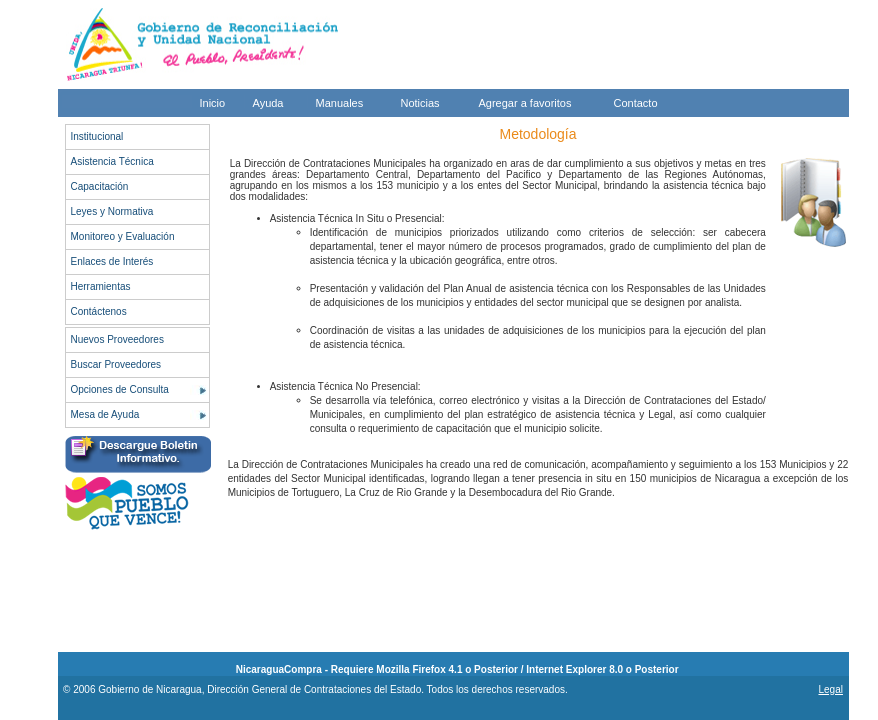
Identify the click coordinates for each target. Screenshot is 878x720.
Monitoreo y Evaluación (123, 236)
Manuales (340, 103)
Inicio (213, 103)
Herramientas (101, 286)
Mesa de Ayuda (105, 414)
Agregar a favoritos (525, 103)
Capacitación (100, 186)
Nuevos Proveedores (117, 339)
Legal (830, 689)
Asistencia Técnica (112, 161)
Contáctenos (99, 311)
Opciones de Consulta (120, 389)
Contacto (636, 103)
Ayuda (268, 103)
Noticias (420, 103)
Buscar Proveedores (116, 364)
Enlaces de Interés (112, 261)
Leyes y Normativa (112, 211)
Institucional (97, 136)
